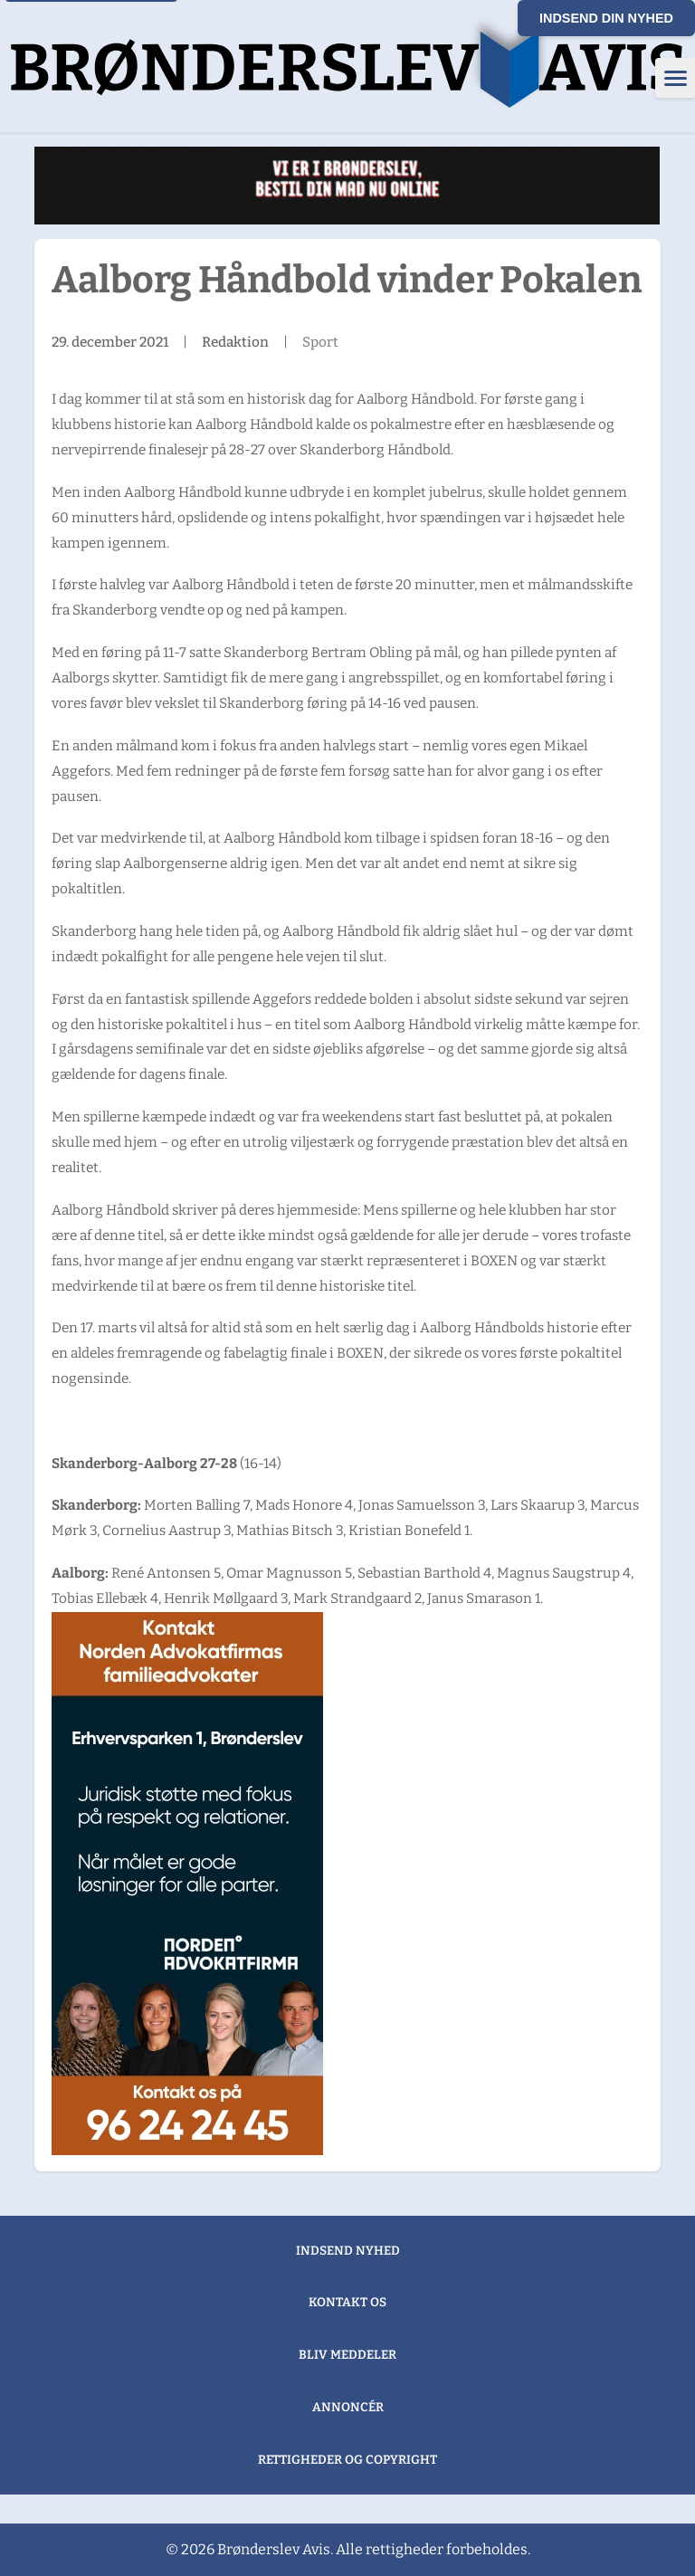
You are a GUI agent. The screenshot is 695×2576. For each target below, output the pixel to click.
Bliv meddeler (347, 2354)
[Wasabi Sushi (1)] (347, 185)
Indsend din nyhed (606, 18)
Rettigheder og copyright (347, 2459)
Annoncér (348, 2407)
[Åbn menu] (675, 78)
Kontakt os (347, 2302)
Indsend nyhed (348, 2250)
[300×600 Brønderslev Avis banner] (187, 1883)
